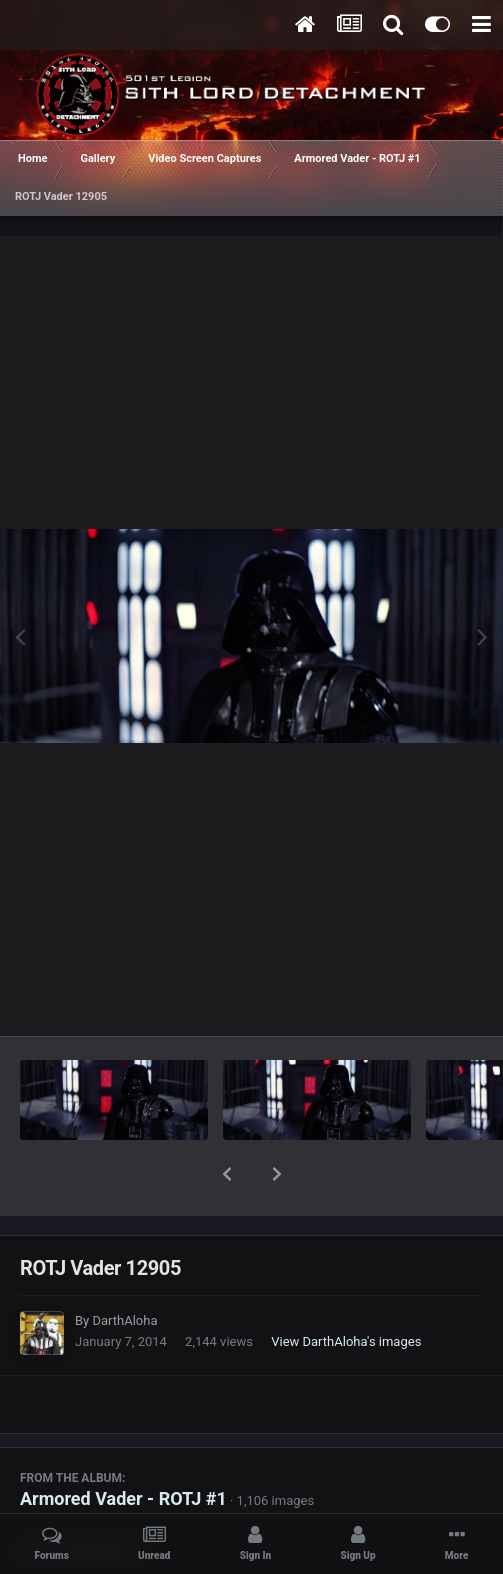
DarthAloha (124, 1268)
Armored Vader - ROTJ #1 (123, 1446)
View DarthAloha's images (346, 1289)
